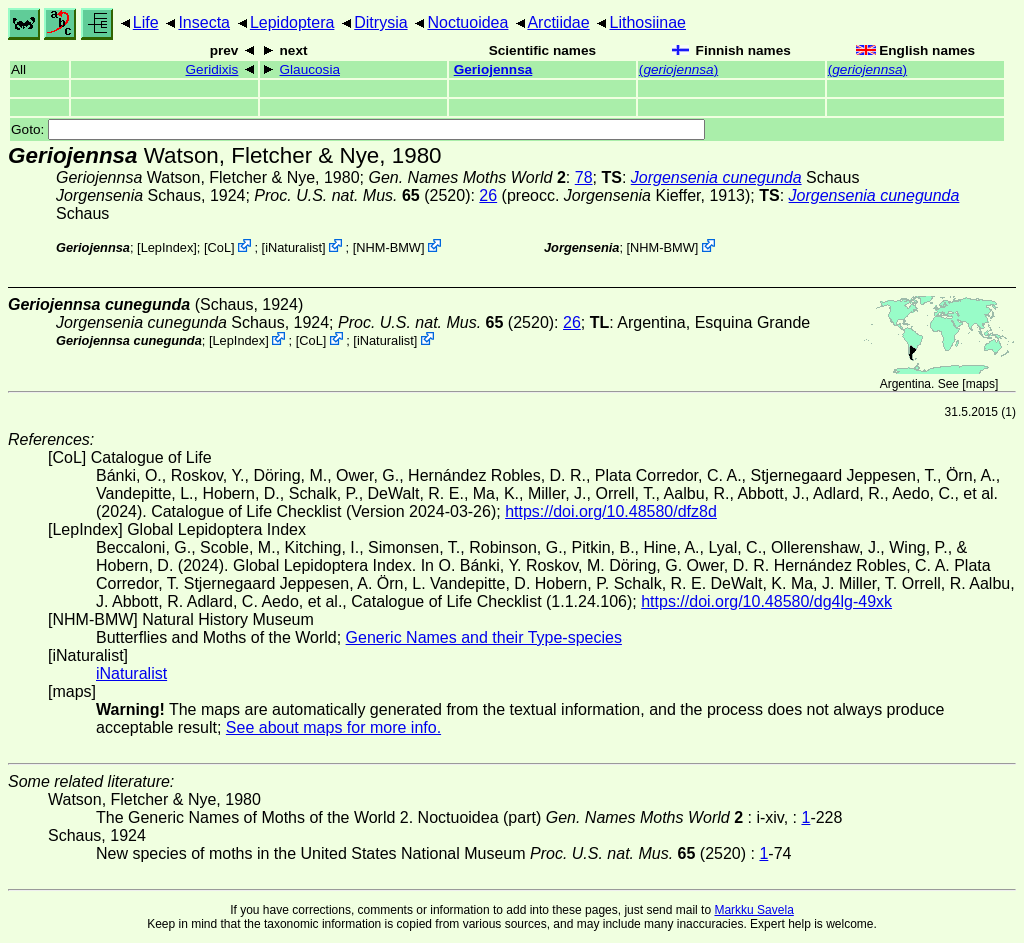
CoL (219, 247)
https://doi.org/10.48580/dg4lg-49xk (766, 601)
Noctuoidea (467, 22)
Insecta (204, 22)
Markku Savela (753, 910)
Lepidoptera (292, 22)
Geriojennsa (493, 69)
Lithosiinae (648, 22)
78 (584, 177)
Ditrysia (380, 22)
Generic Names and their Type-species (484, 637)
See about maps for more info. (333, 727)
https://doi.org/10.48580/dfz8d (611, 511)
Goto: (358, 129)
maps (980, 384)
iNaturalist (293, 247)
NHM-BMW (388, 247)
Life (146, 22)
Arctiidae (558, 22)
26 (488, 195)
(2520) (362, 195)
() (678, 69)
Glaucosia (310, 69)
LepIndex (167, 247)
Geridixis (212, 69)
